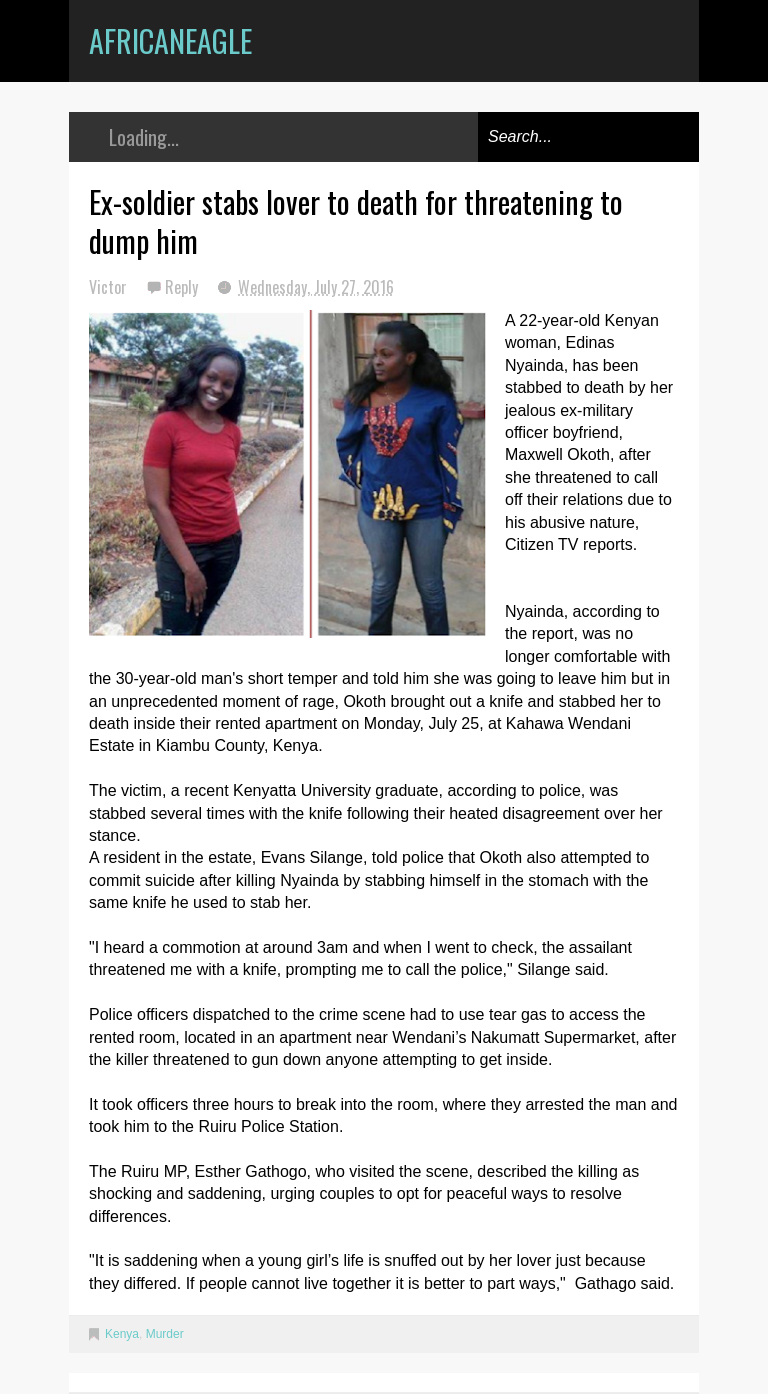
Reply (183, 287)
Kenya (122, 1334)
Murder (165, 1334)
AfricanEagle (170, 40)
